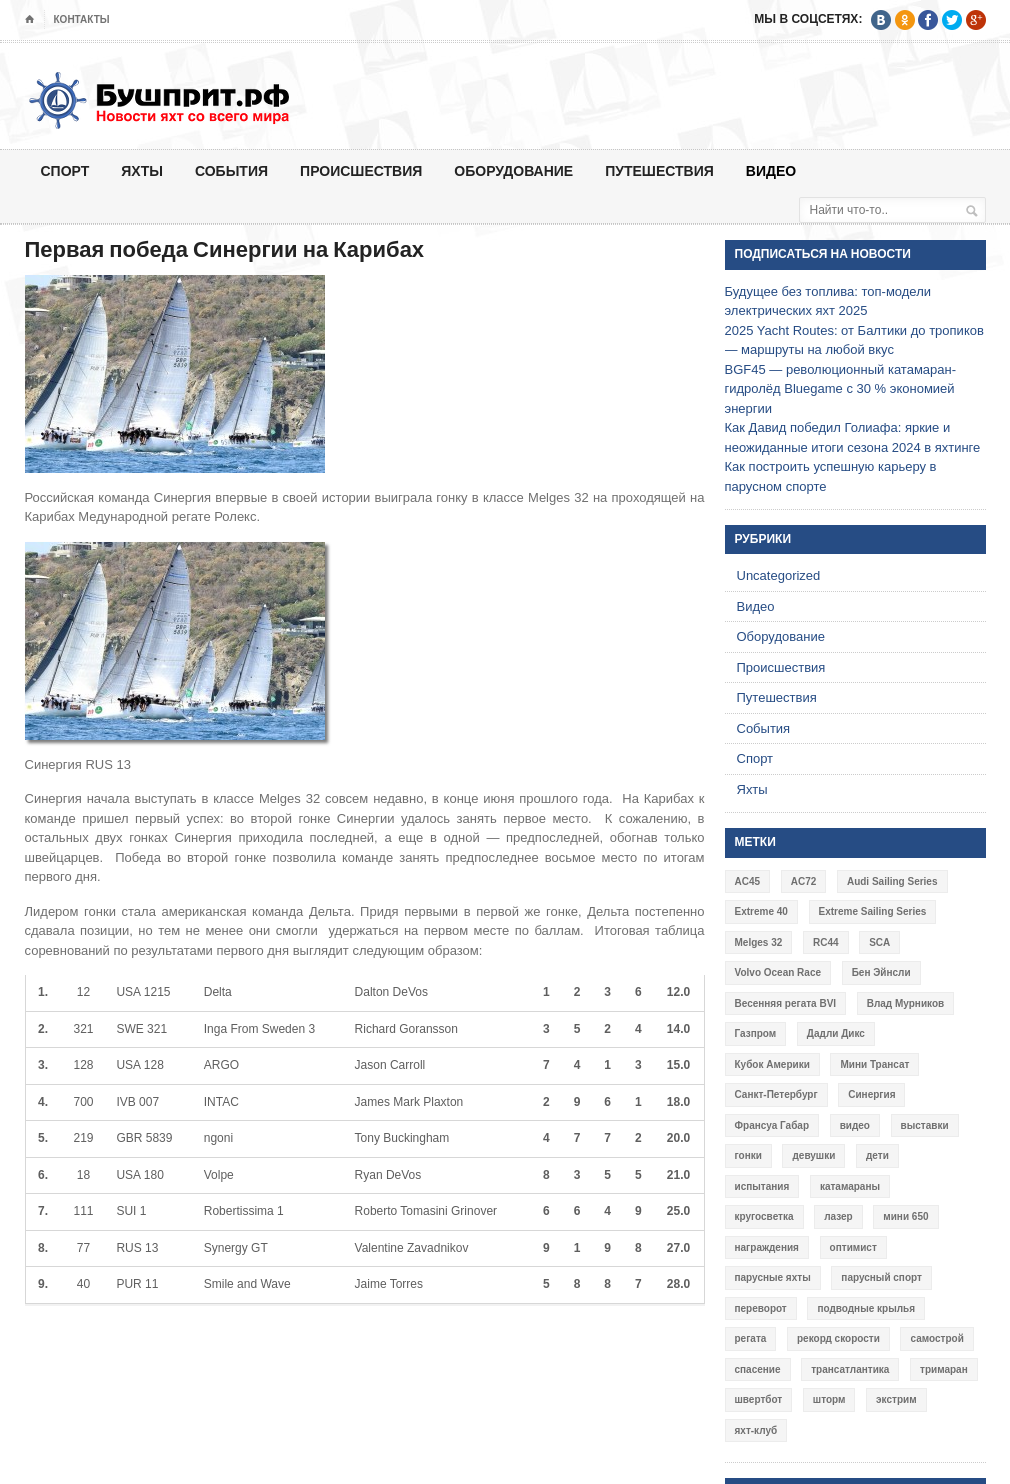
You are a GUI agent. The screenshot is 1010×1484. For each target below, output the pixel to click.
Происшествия (361, 170)
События (231, 170)
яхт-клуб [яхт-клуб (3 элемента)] (756, 1430)
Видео (771, 170)
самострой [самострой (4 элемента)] (936, 1338)
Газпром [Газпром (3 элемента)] (756, 1033)
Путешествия (659, 170)
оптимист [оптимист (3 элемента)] (853, 1247)
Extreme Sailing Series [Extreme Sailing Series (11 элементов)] (873, 911)
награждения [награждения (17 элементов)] (767, 1247)
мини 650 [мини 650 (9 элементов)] (905, 1216)
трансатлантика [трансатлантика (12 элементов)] (850, 1369)
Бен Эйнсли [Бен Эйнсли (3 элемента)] (881, 972)
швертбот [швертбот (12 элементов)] (759, 1399)
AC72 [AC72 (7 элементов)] (804, 881)
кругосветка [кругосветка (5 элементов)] (764, 1216)
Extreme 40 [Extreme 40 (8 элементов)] (761, 911)
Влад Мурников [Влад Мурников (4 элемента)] (905, 1003)
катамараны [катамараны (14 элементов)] (850, 1186)
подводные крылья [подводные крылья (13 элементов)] (866, 1308)
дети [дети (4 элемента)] (877, 1155)
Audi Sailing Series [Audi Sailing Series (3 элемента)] (892, 881)
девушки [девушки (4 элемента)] (813, 1155)
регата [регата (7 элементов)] (751, 1338)
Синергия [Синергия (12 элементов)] (871, 1094)
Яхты (142, 170)
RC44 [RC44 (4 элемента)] (826, 942)
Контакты (82, 19)
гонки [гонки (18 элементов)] (748, 1155)
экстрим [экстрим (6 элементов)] (896, 1399)
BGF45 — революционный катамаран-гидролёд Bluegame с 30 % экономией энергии (841, 389)
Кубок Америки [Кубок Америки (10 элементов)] (772, 1064)
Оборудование (513, 170)
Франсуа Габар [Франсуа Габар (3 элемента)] (772, 1125)
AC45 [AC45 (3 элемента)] (748, 881)
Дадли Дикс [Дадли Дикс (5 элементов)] (836, 1033)
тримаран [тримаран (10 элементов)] (944, 1369)
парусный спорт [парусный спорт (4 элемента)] (881, 1277)
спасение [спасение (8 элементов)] (758, 1369)
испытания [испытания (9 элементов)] (762, 1186)
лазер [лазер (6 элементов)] (838, 1216)
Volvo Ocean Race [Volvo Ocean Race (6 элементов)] (778, 972)
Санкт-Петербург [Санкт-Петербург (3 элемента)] (776, 1094)
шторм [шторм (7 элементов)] (829, 1399)
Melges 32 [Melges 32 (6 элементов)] (759, 942)
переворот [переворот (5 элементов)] (761, 1308)
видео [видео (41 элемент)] (855, 1125)
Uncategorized (779, 575)
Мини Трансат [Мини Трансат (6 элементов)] (874, 1064)
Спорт (65, 170)
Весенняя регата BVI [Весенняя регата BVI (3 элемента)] (786, 1003)
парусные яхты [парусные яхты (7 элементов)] (773, 1277)
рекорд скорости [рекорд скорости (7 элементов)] (838, 1338)
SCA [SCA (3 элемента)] (879, 942)
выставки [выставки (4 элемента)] (925, 1125)
